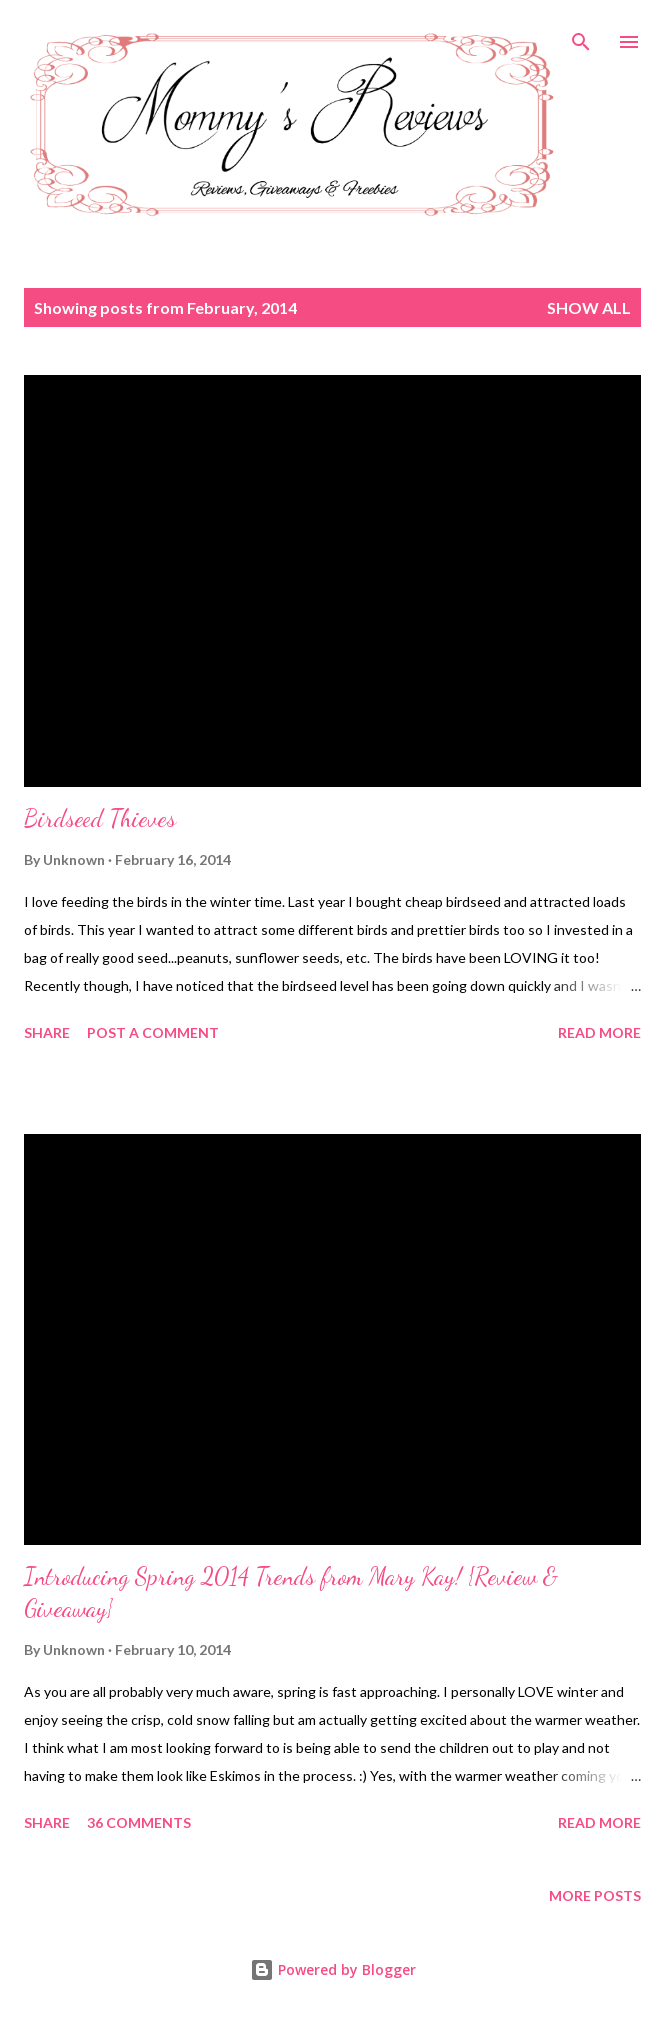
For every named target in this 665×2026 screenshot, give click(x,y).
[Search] (581, 36)
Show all (589, 307)
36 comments (139, 1822)
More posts (595, 1895)
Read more (599, 1032)
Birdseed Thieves (100, 818)
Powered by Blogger (333, 1969)
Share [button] (47, 1032)
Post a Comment (153, 1032)
